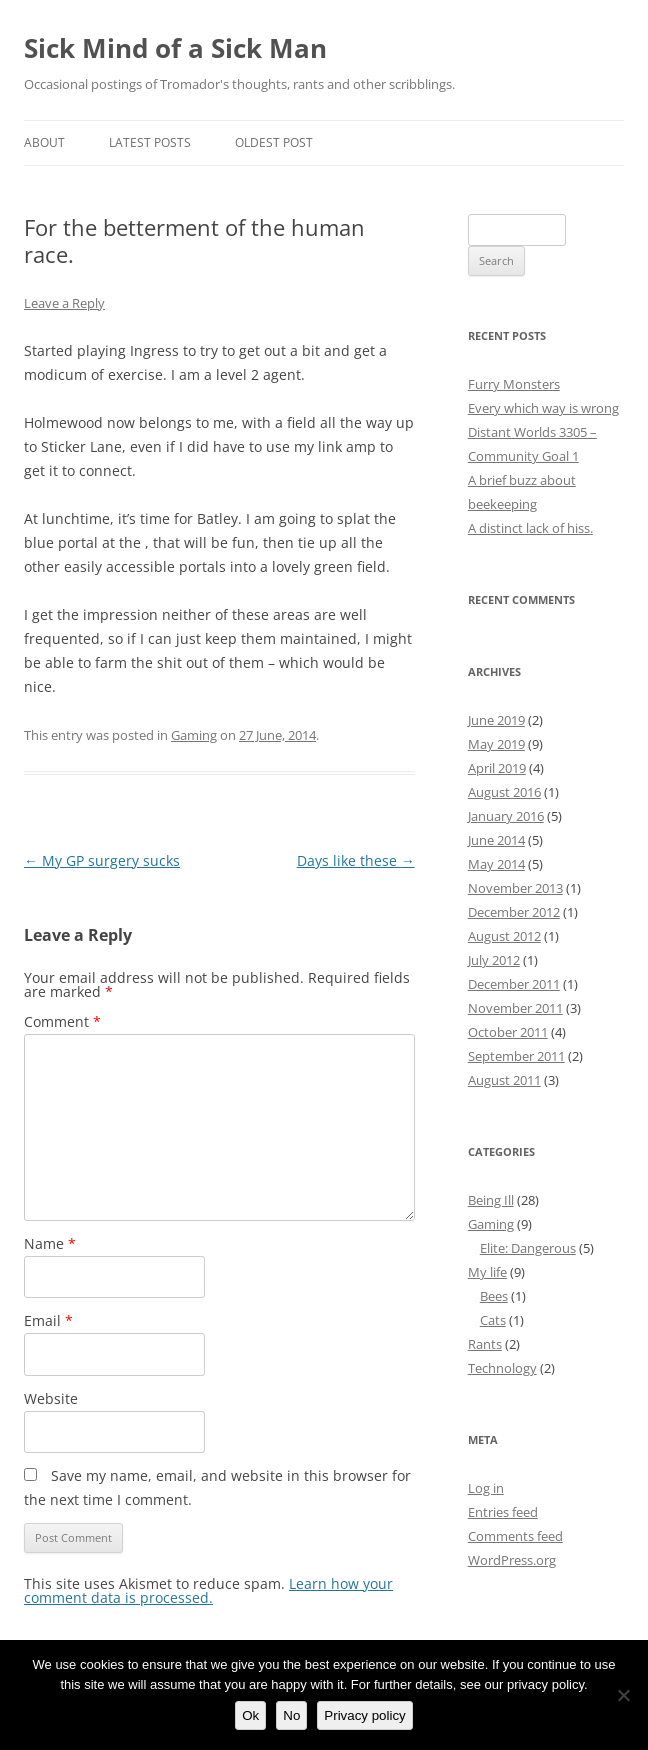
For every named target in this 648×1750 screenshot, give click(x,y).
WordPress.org (512, 1560)
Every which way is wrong (543, 408)
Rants (485, 1344)
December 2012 (514, 912)
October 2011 (508, 1032)
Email (48, 1320)
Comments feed (515, 1536)
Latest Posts (150, 142)
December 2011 (514, 984)
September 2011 (516, 1056)
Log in (486, 1488)
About (44, 142)
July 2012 (494, 960)
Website (51, 1398)
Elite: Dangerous (528, 1248)
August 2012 (504, 936)
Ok (250, 1715)
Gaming (194, 735)
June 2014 (496, 840)
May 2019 (496, 744)
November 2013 (515, 888)
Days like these (356, 860)
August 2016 (504, 792)
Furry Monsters (514, 384)
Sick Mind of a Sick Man (175, 48)
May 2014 (496, 864)
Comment (62, 1021)
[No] (623, 1695)
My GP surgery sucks (102, 860)
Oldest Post (274, 142)
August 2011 (504, 1080)
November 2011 (515, 1008)
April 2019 (497, 768)
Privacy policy (364, 1715)
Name (50, 1243)
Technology (502, 1368)
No (291, 1715)
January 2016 (506, 816)
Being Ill (491, 1200)
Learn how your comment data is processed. (208, 1590)
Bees (494, 1296)
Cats (493, 1320)
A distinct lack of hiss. (530, 528)
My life (487, 1272)
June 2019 (496, 720)
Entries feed (503, 1512)
